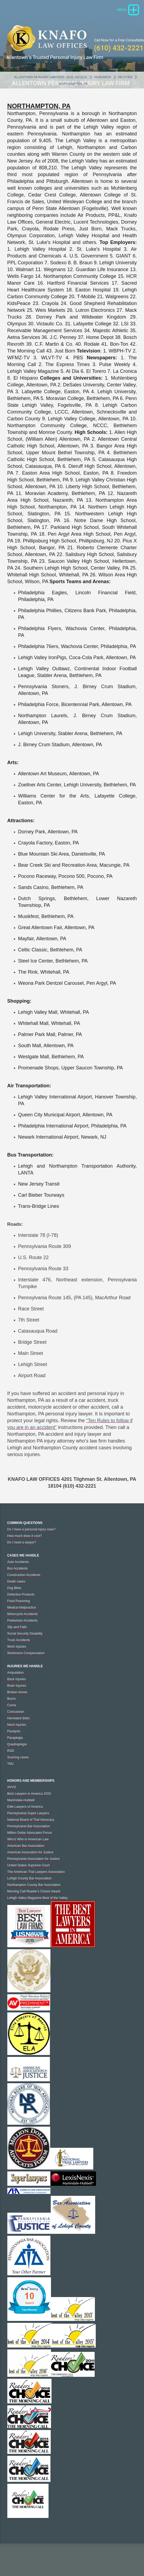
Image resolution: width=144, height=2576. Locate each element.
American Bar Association (25, 1852)
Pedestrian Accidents (22, 1627)
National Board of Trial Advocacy (30, 1826)
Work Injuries (16, 1653)
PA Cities (125, 83)
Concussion (15, 1718)
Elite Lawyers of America (25, 1813)
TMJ (10, 1770)
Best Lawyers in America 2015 (29, 1800)
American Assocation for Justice (30, 1859)
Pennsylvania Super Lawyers (28, 1820)
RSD (10, 1757)
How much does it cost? (24, 1542)
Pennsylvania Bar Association (28, 1833)
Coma (11, 1712)
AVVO (11, 1794)
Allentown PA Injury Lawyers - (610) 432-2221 (50, 83)
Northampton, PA (73, 90)
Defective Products (21, 1601)
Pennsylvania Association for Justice (33, 1865)
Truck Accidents (18, 1646)
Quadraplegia (17, 1751)
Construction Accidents (23, 1581)
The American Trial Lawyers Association (36, 1878)
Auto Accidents (18, 1568)
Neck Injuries (16, 1731)
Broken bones (17, 1699)
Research (102, 83)
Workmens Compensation (26, 1660)
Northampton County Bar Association (34, 1891)
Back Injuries (16, 1686)
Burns (11, 1705)
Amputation (15, 1679)
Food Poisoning (18, 1607)
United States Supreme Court (28, 1872)
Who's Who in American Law (28, 1846)
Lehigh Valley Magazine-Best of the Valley (37, 1904)
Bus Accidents (17, 1575)
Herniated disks (18, 1725)
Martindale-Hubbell (21, 1807)
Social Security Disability (25, 1640)
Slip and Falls (17, 1633)
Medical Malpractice (21, 1614)
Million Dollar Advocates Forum (29, 1839)
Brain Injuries (16, 1692)
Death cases (16, 1588)
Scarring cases (18, 1764)
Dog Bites (14, 1594)
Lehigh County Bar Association (29, 1885)
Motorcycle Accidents (22, 1620)
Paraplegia (15, 1744)
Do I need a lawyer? (21, 1549)
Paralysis (14, 1738)
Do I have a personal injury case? (31, 1536)
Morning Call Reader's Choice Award (33, 1898)
